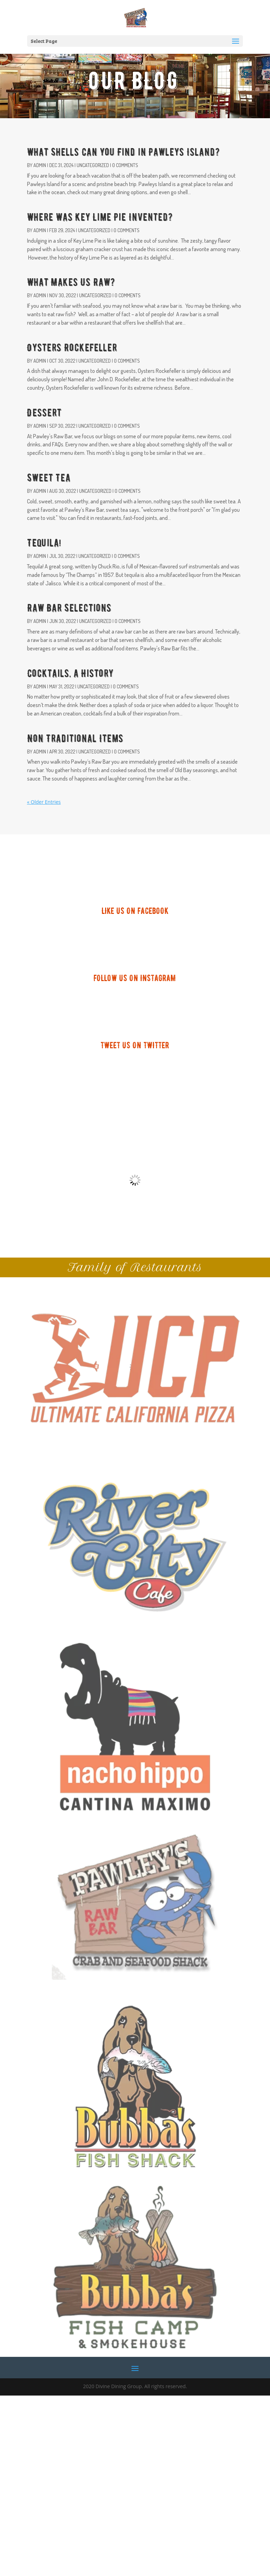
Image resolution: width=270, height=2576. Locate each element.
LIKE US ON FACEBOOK (135, 911)
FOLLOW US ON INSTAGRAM (135, 978)
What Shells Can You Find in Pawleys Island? (123, 152)
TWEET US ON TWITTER (135, 1045)
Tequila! (44, 543)
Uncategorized (93, 165)
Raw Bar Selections (69, 608)
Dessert (44, 412)
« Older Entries (44, 802)
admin (39, 165)
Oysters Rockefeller (72, 347)
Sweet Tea (49, 477)
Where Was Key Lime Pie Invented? (100, 217)
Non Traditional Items (75, 738)
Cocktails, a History (70, 673)
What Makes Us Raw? (71, 282)
